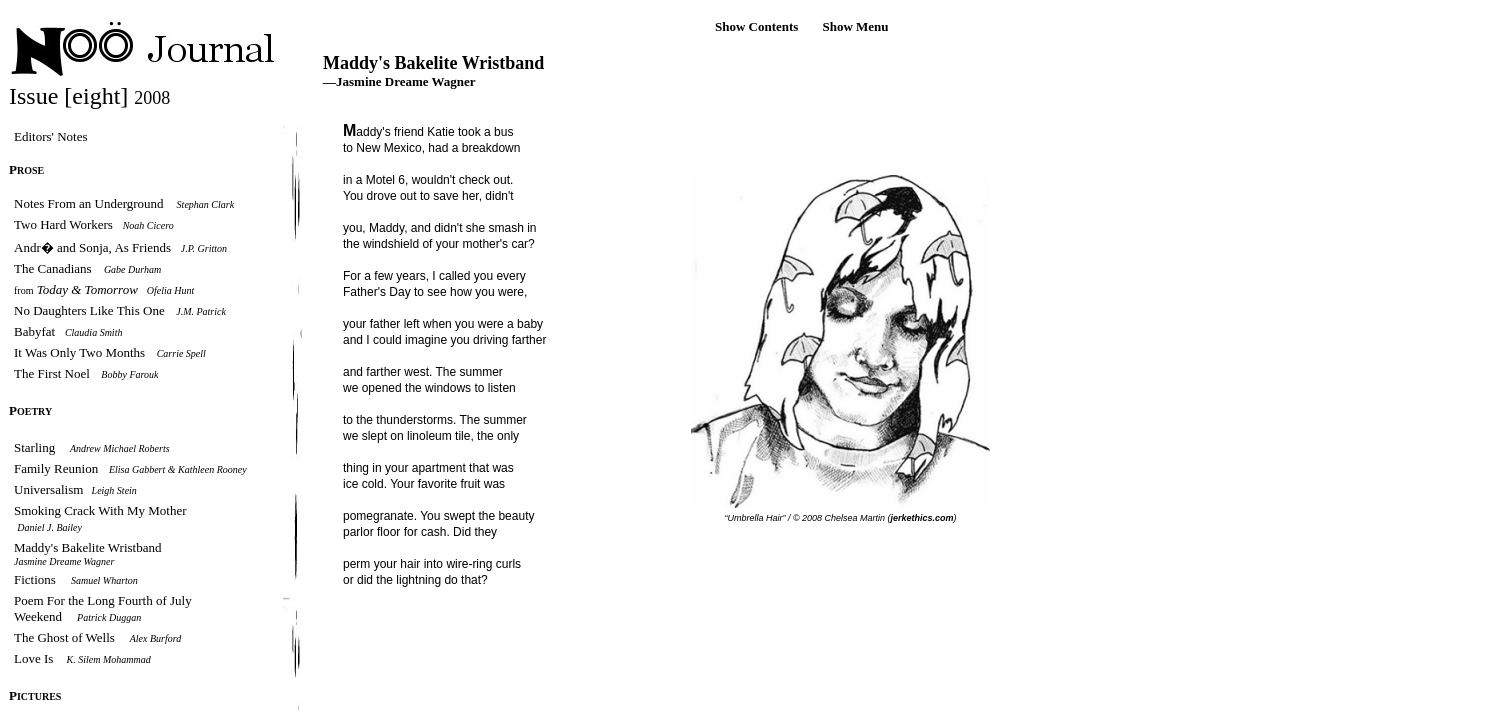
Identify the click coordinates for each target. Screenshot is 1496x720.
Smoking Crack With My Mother (100, 510)
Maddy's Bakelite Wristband (87, 547)
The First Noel (52, 373)
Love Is (35, 658)
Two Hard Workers (63, 224)
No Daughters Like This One (89, 310)
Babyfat (36, 331)
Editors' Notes (50, 136)
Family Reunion (57, 468)
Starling (34, 447)
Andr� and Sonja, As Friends (92, 247)
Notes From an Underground (89, 203)
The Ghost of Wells (64, 637)
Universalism (50, 489)
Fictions (35, 579)
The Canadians (54, 268)
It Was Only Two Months (79, 352)
